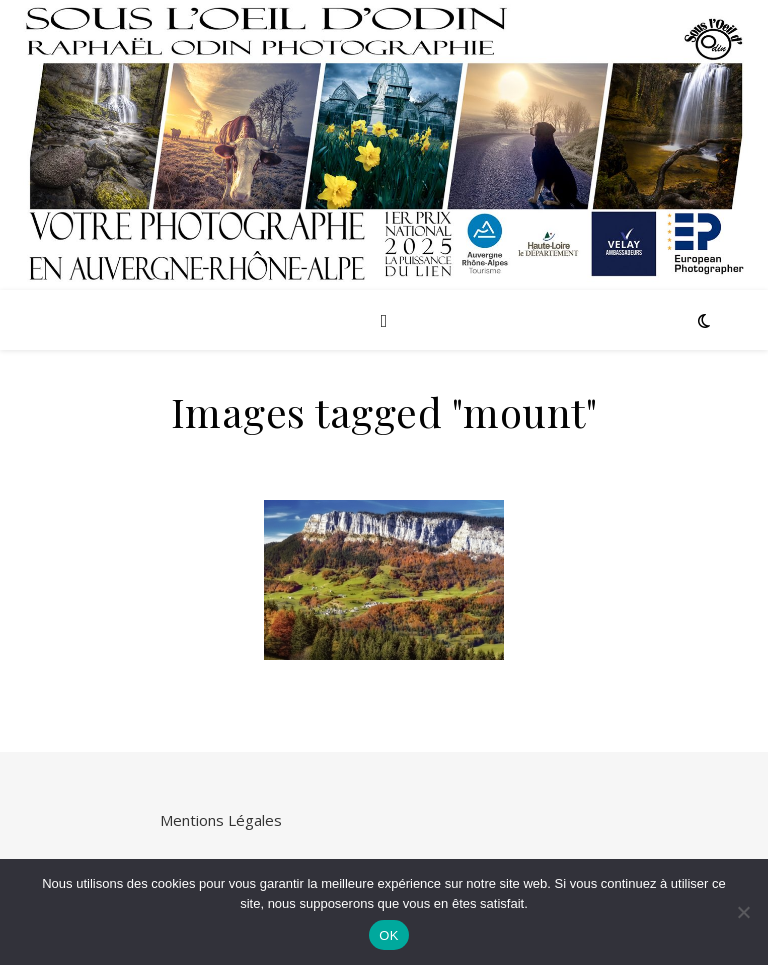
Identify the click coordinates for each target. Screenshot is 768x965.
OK (388, 935)
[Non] (743, 912)
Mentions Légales (221, 820)
